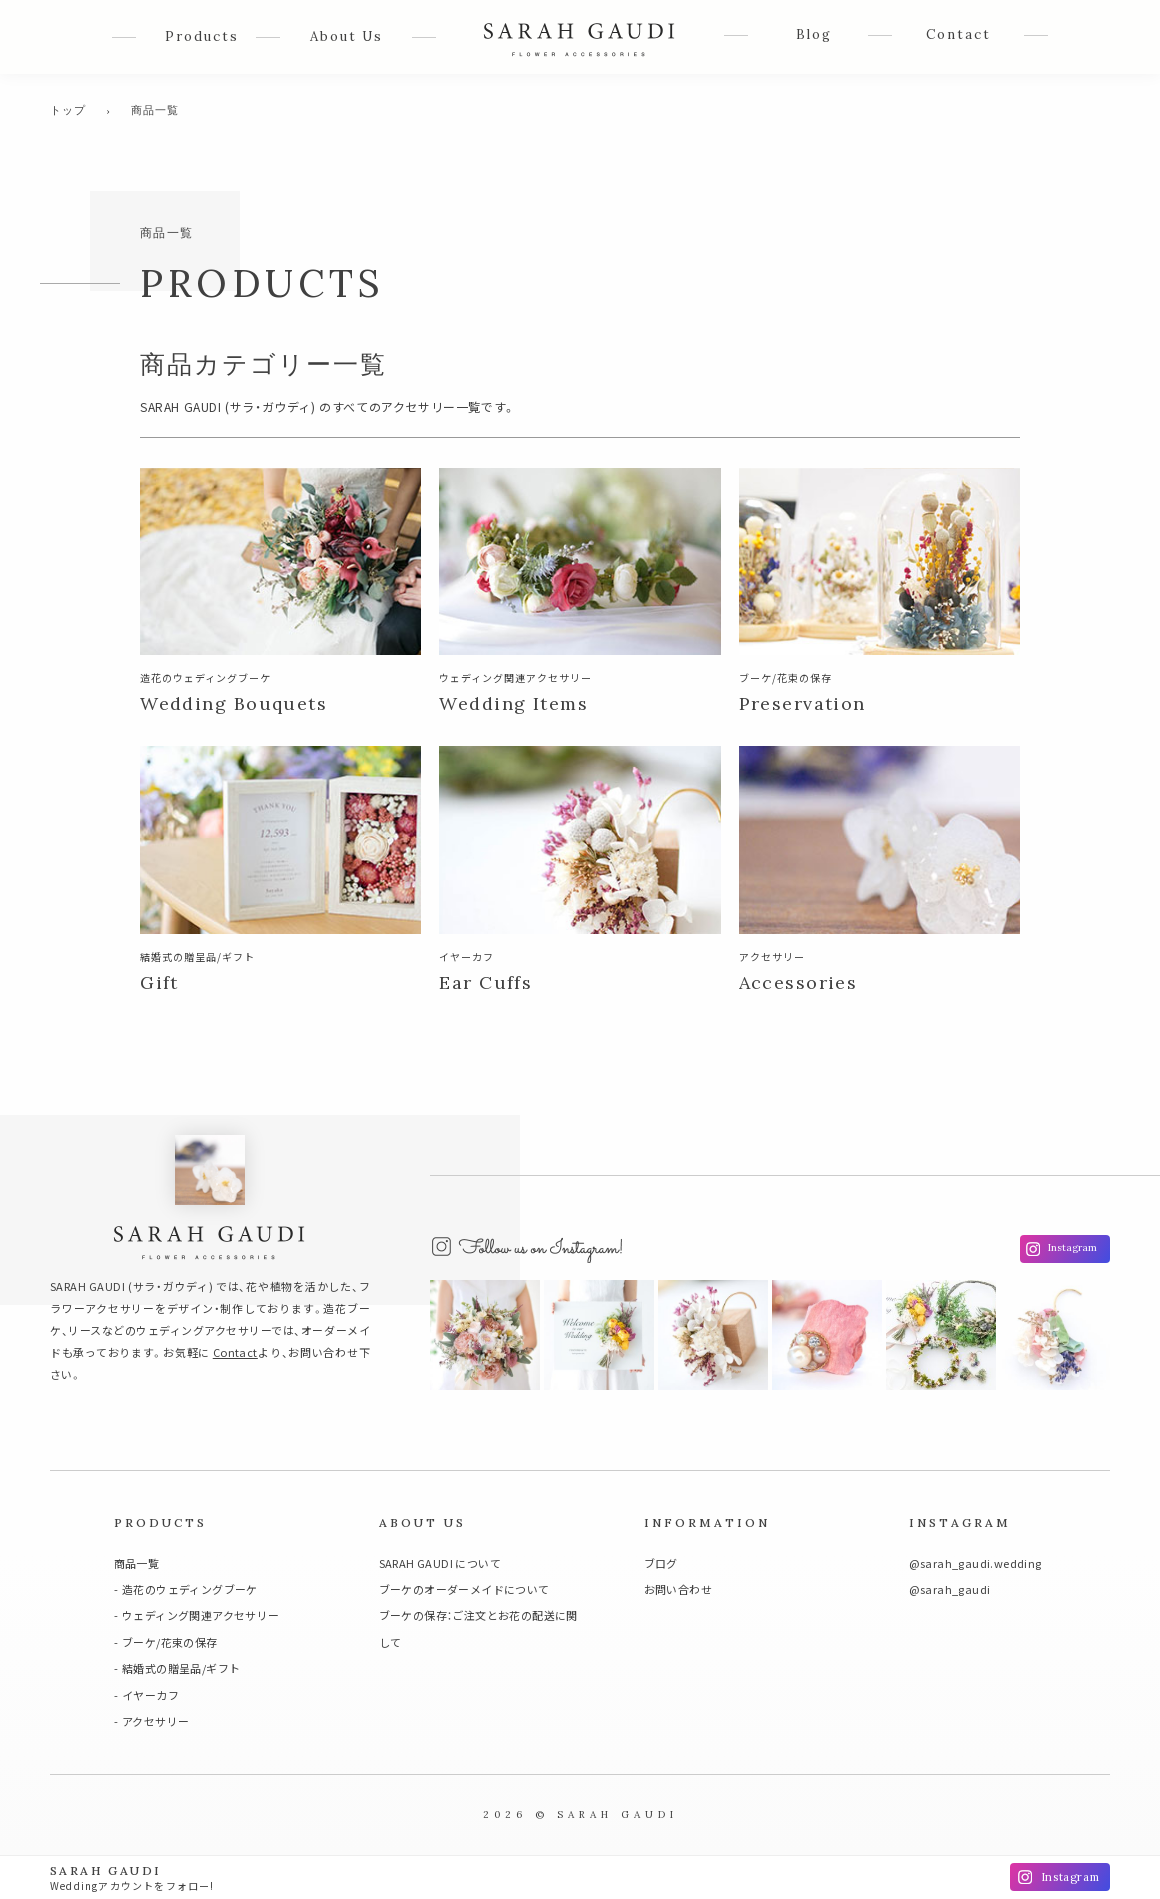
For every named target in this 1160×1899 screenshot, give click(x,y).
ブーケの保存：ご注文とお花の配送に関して (478, 1628)
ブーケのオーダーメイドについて (464, 1589)
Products (202, 36)
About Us (346, 36)
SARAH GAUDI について (440, 1563)
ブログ (661, 1563)
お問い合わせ (678, 1589)
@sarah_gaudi (950, 1589)
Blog (814, 34)
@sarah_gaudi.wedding (975, 1563)
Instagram (1072, 1247)
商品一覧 (137, 1563)
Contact (958, 34)
